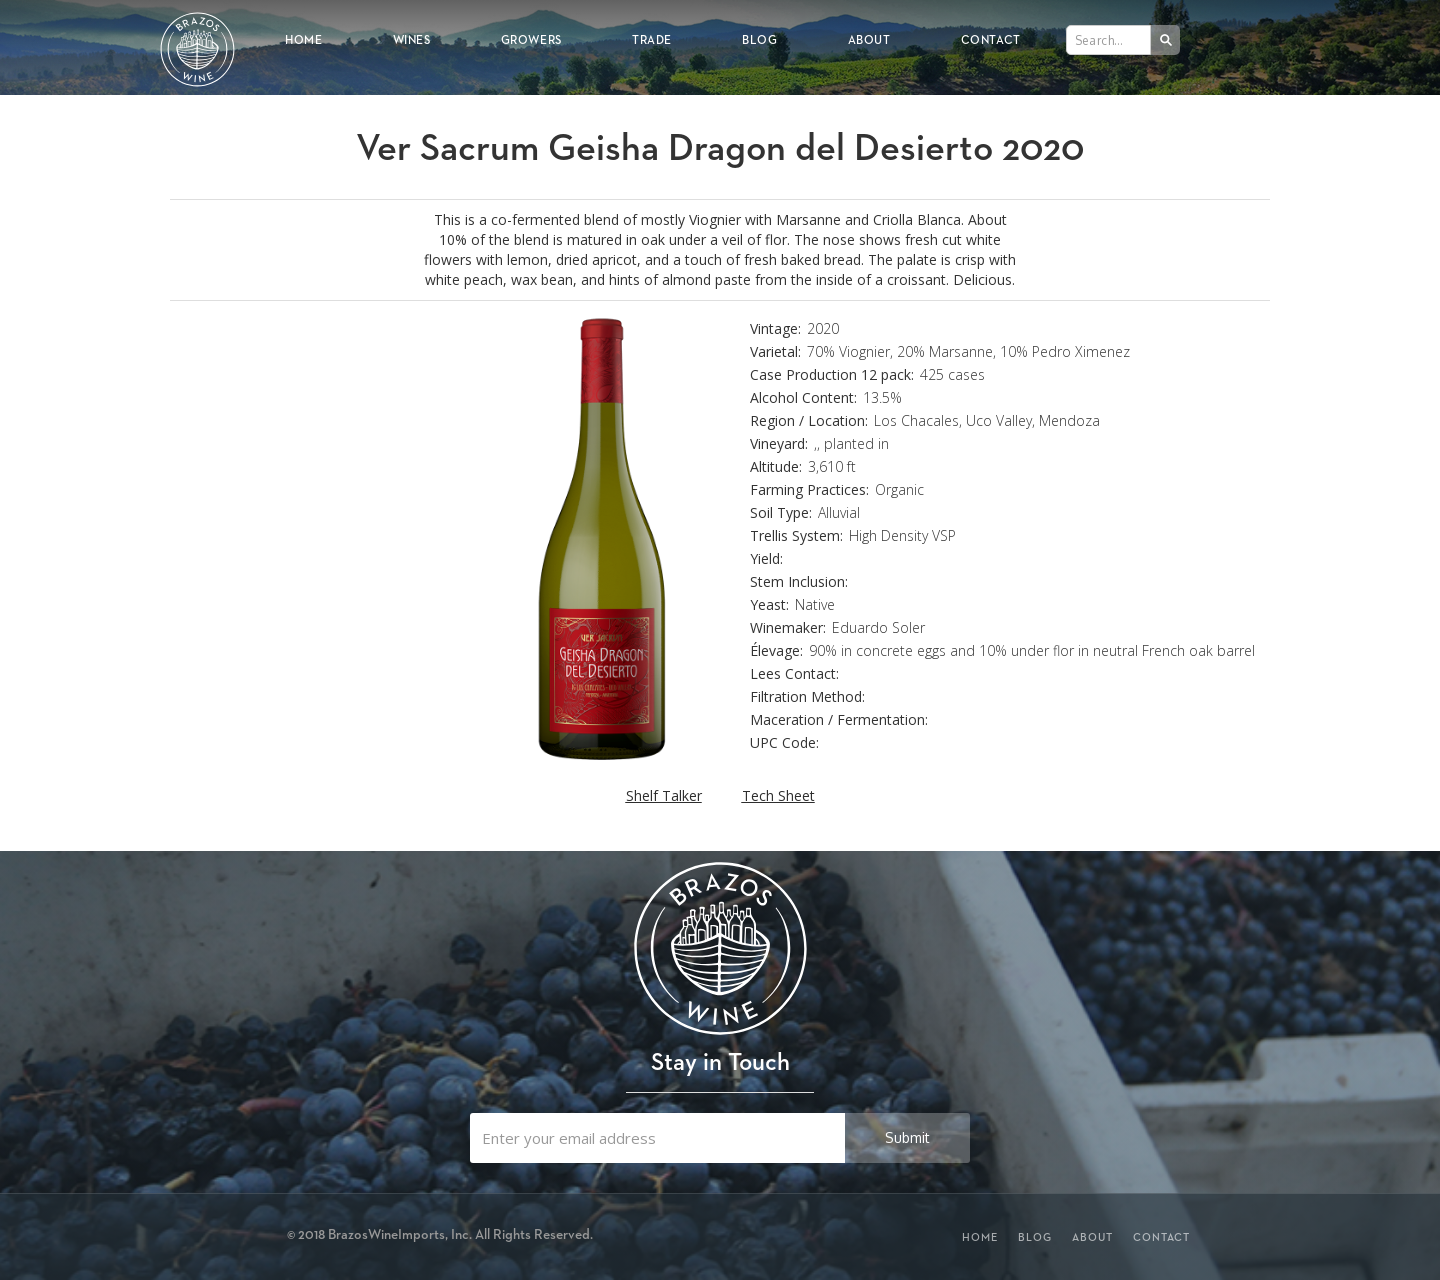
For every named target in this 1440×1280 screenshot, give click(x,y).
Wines (412, 39)
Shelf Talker (664, 795)
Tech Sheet (778, 795)
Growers (531, 39)
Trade (652, 39)
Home (303, 39)
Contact (991, 39)
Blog (759, 39)
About (869, 39)
